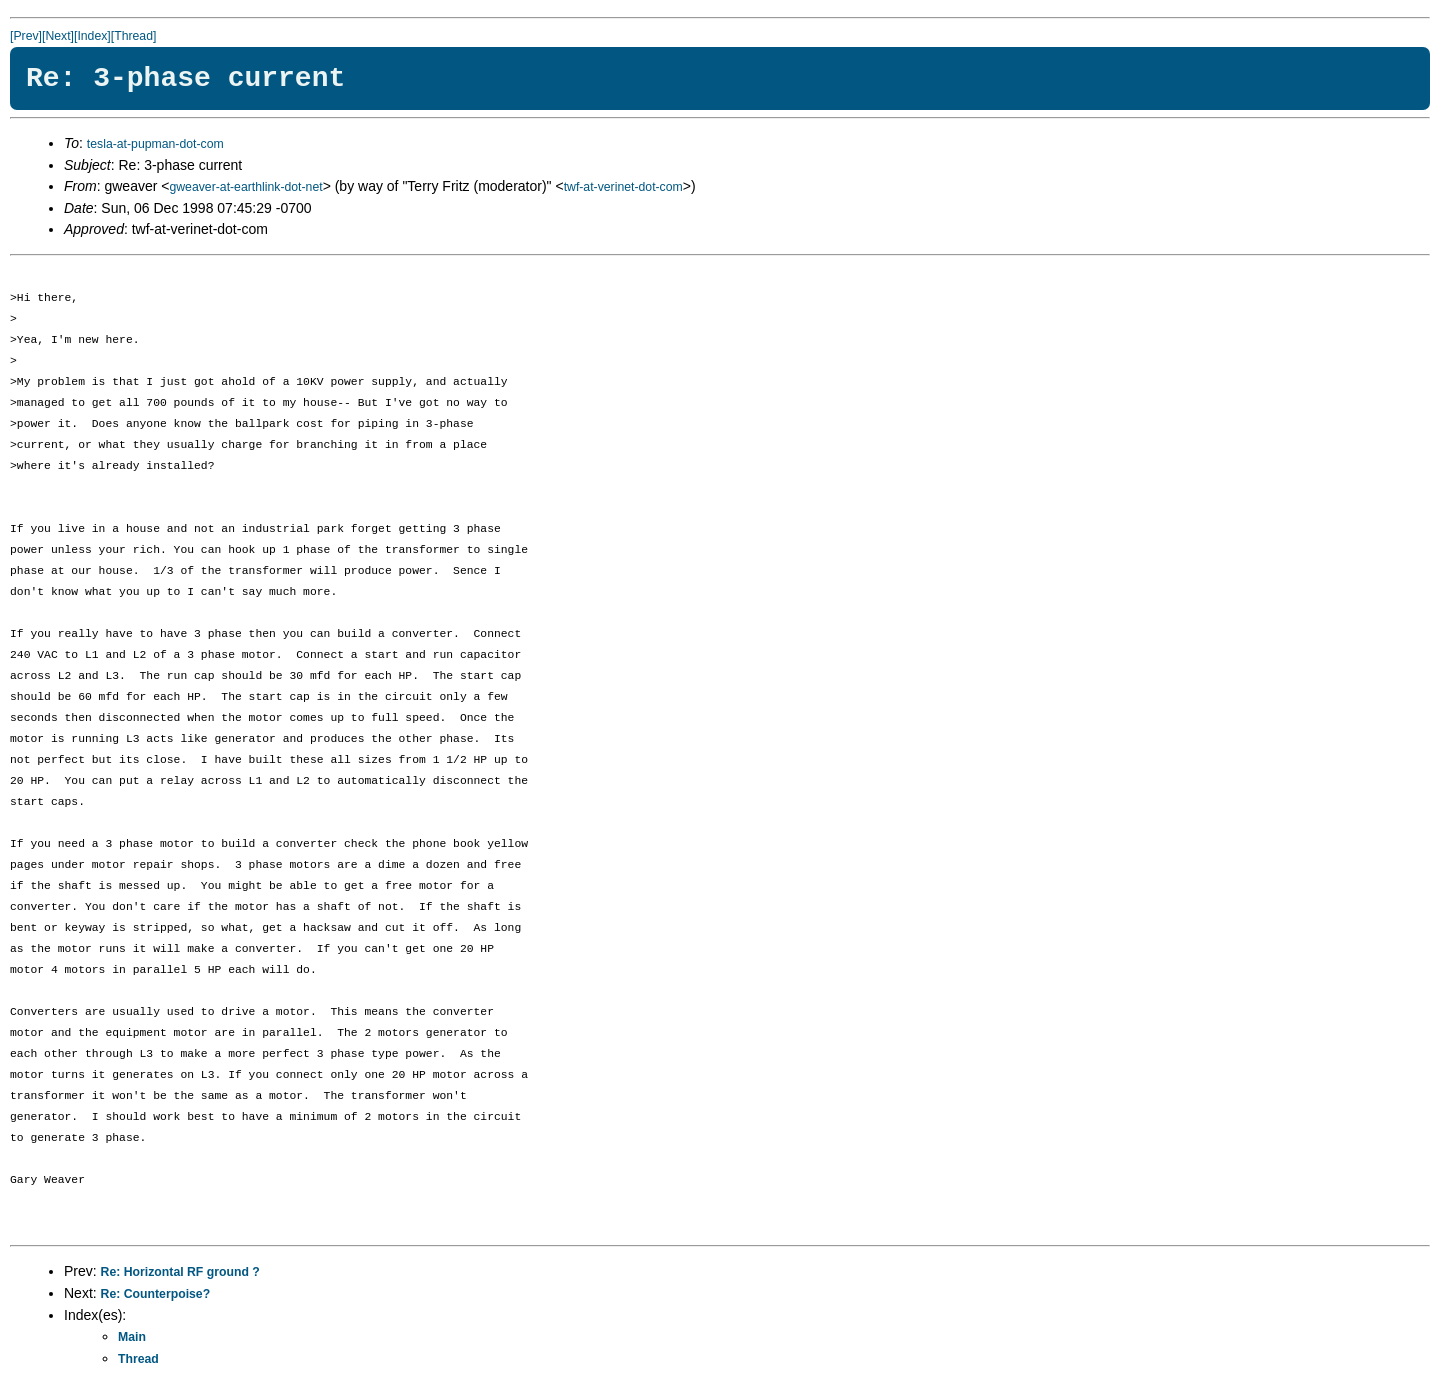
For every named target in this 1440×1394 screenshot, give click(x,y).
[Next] (58, 36)
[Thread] (134, 36)
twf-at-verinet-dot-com (623, 187)
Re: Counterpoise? (156, 1294)
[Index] (92, 36)
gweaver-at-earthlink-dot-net (245, 187)
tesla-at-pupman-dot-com (155, 144)
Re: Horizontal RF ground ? (180, 1272)
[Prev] (26, 36)
